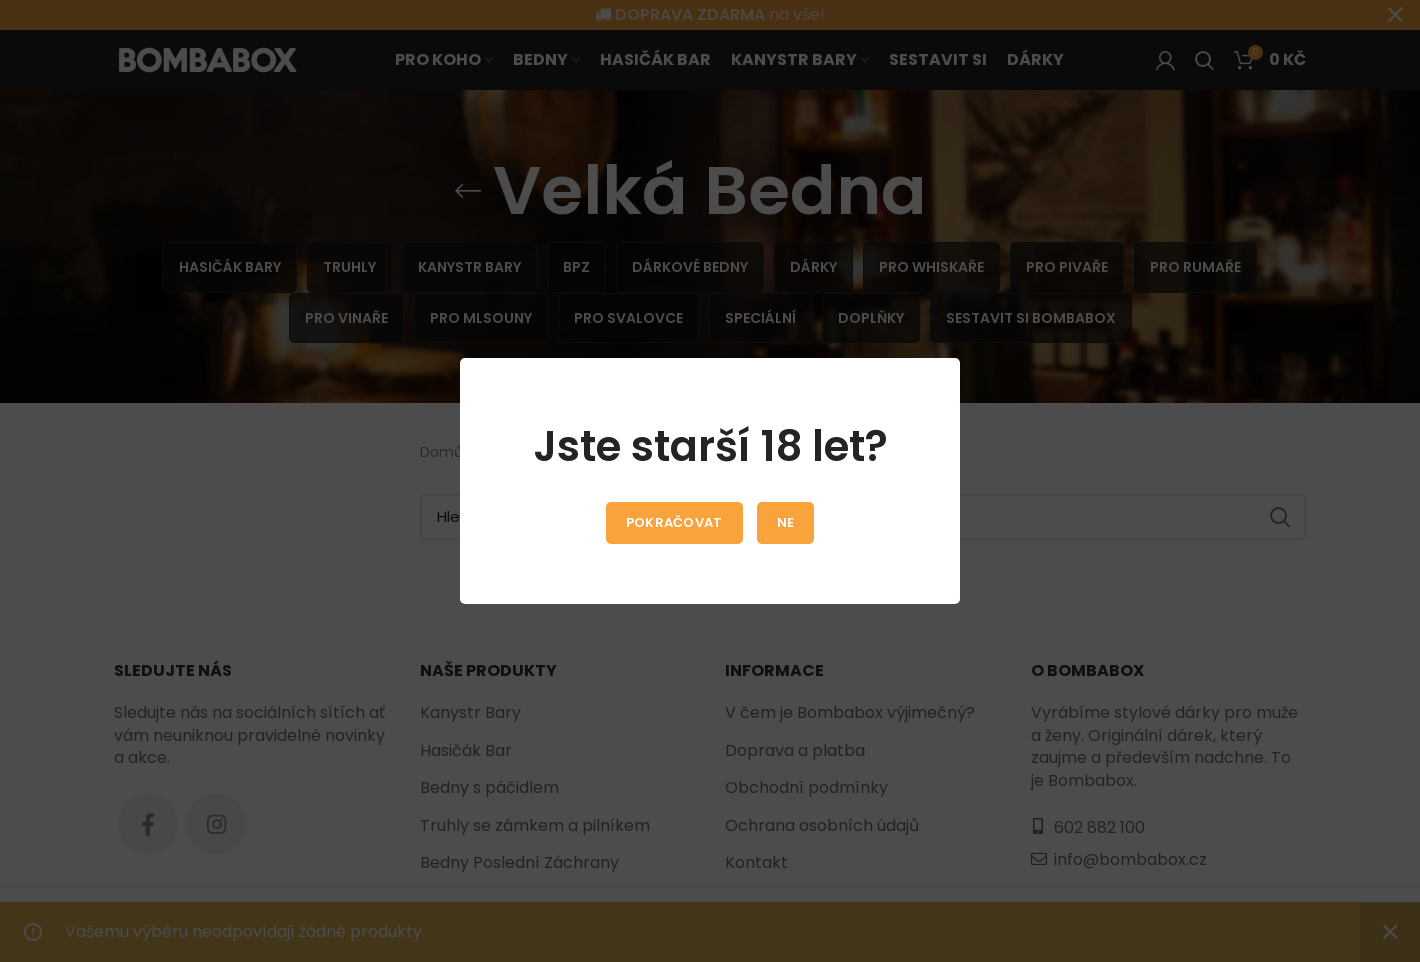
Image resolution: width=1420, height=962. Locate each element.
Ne (786, 522)
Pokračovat (674, 522)
